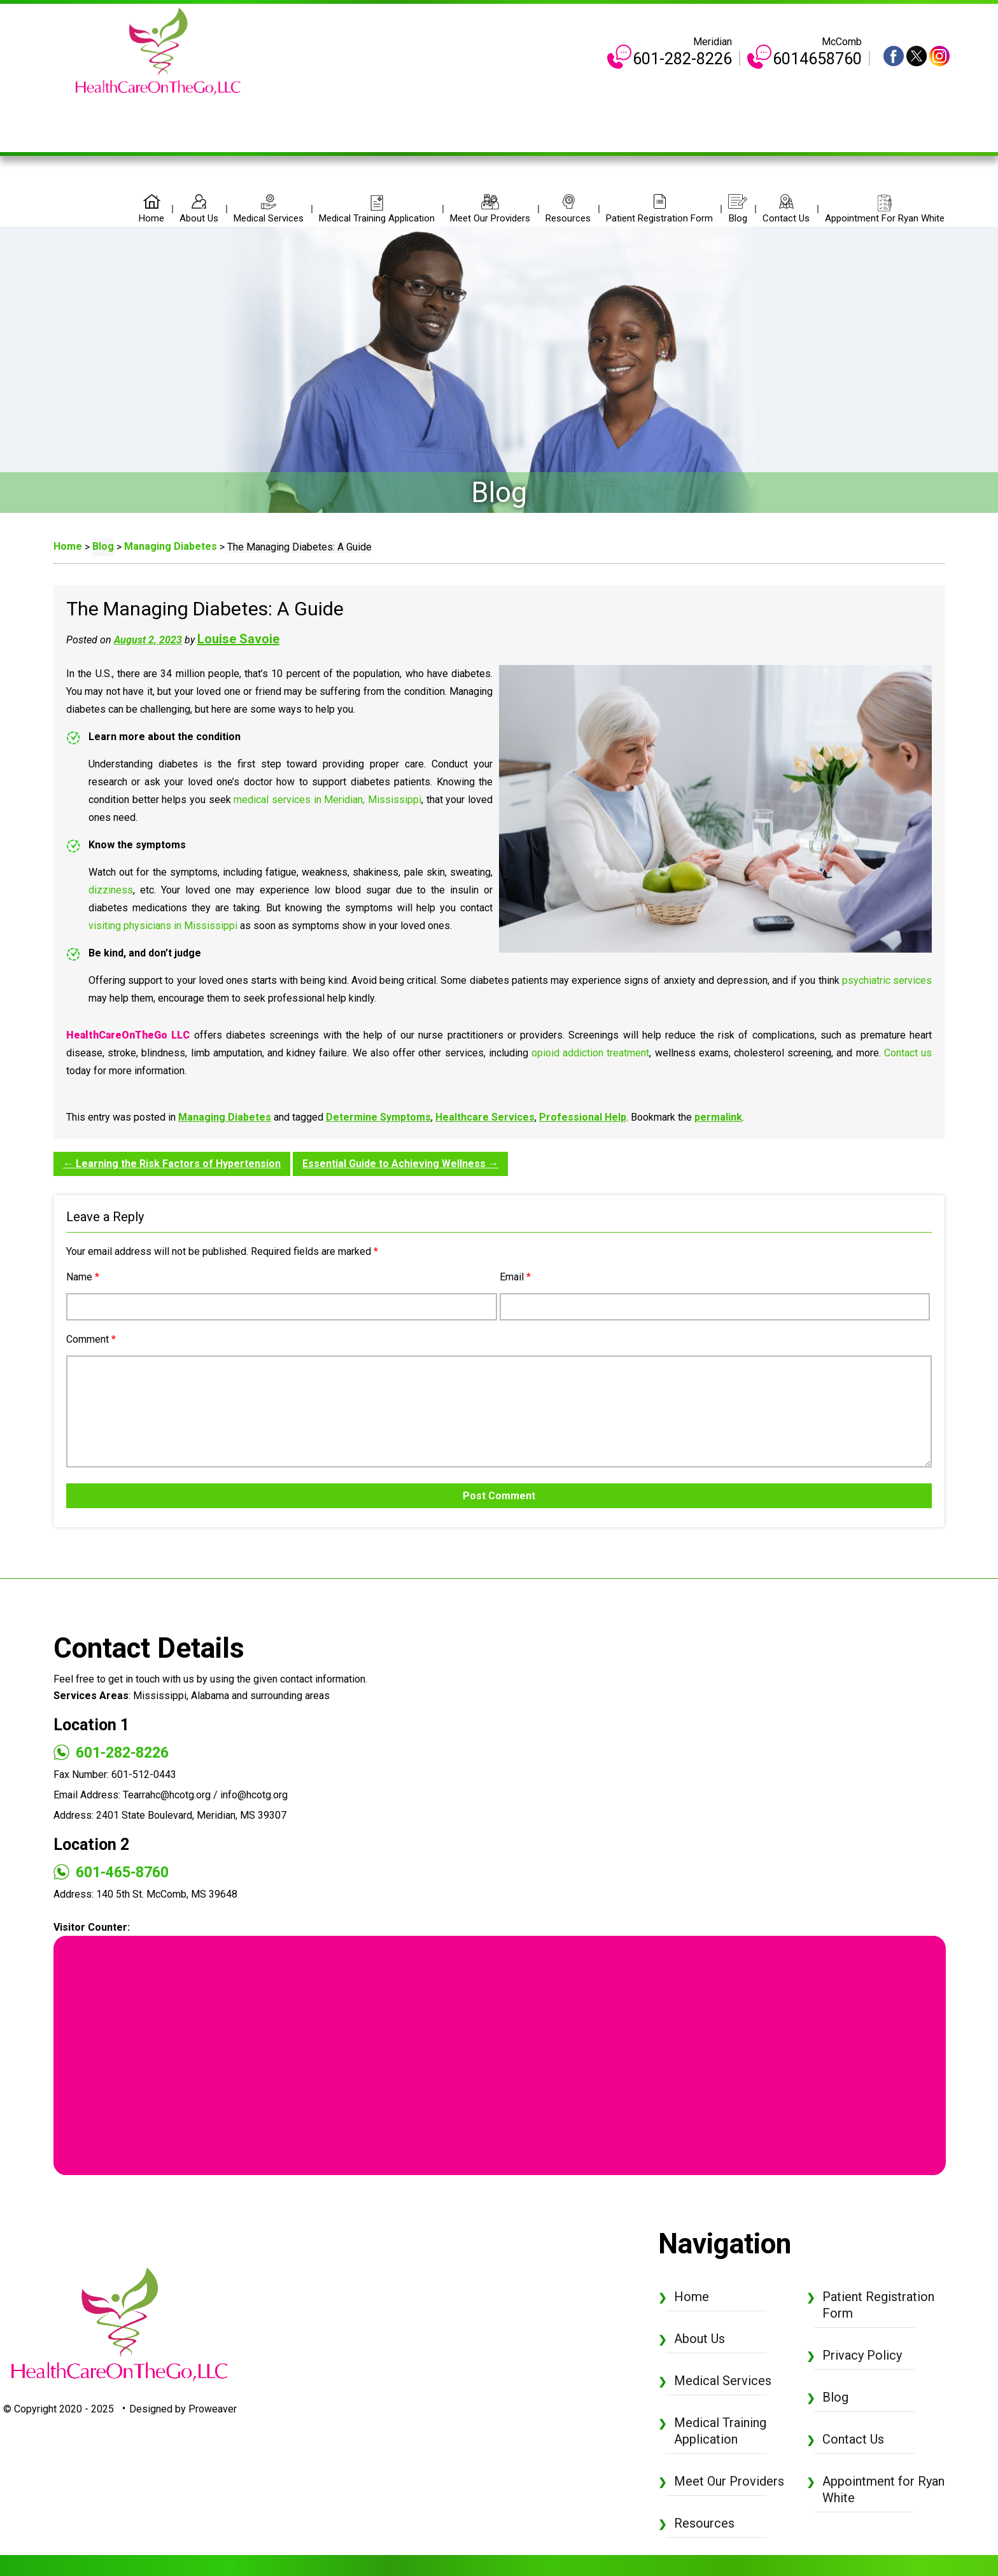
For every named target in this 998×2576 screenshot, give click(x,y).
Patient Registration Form (659, 218)
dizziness (110, 890)
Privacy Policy (862, 2355)
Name (82, 1277)
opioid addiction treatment (590, 1053)
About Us (198, 218)
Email (515, 1277)
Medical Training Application (377, 218)
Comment (91, 1339)
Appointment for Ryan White (885, 218)
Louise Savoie (238, 639)
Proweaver (212, 2409)
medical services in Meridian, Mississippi (327, 800)
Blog (738, 218)
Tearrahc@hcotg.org (167, 1795)
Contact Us (786, 218)
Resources (568, 218)
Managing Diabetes (224, 1117)
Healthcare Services (485, 1117)
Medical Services (269, 218)
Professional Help (582, 1117)
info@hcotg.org (254, 1795)
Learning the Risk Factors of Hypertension (172, 1164)
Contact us (908, 1053)
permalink (718, 1117)
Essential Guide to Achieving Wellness (400, 1164)
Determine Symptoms (378, 1117)
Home (151, 218)
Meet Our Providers (490, 218)
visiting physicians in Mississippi (162, 926)
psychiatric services (887, 980)
